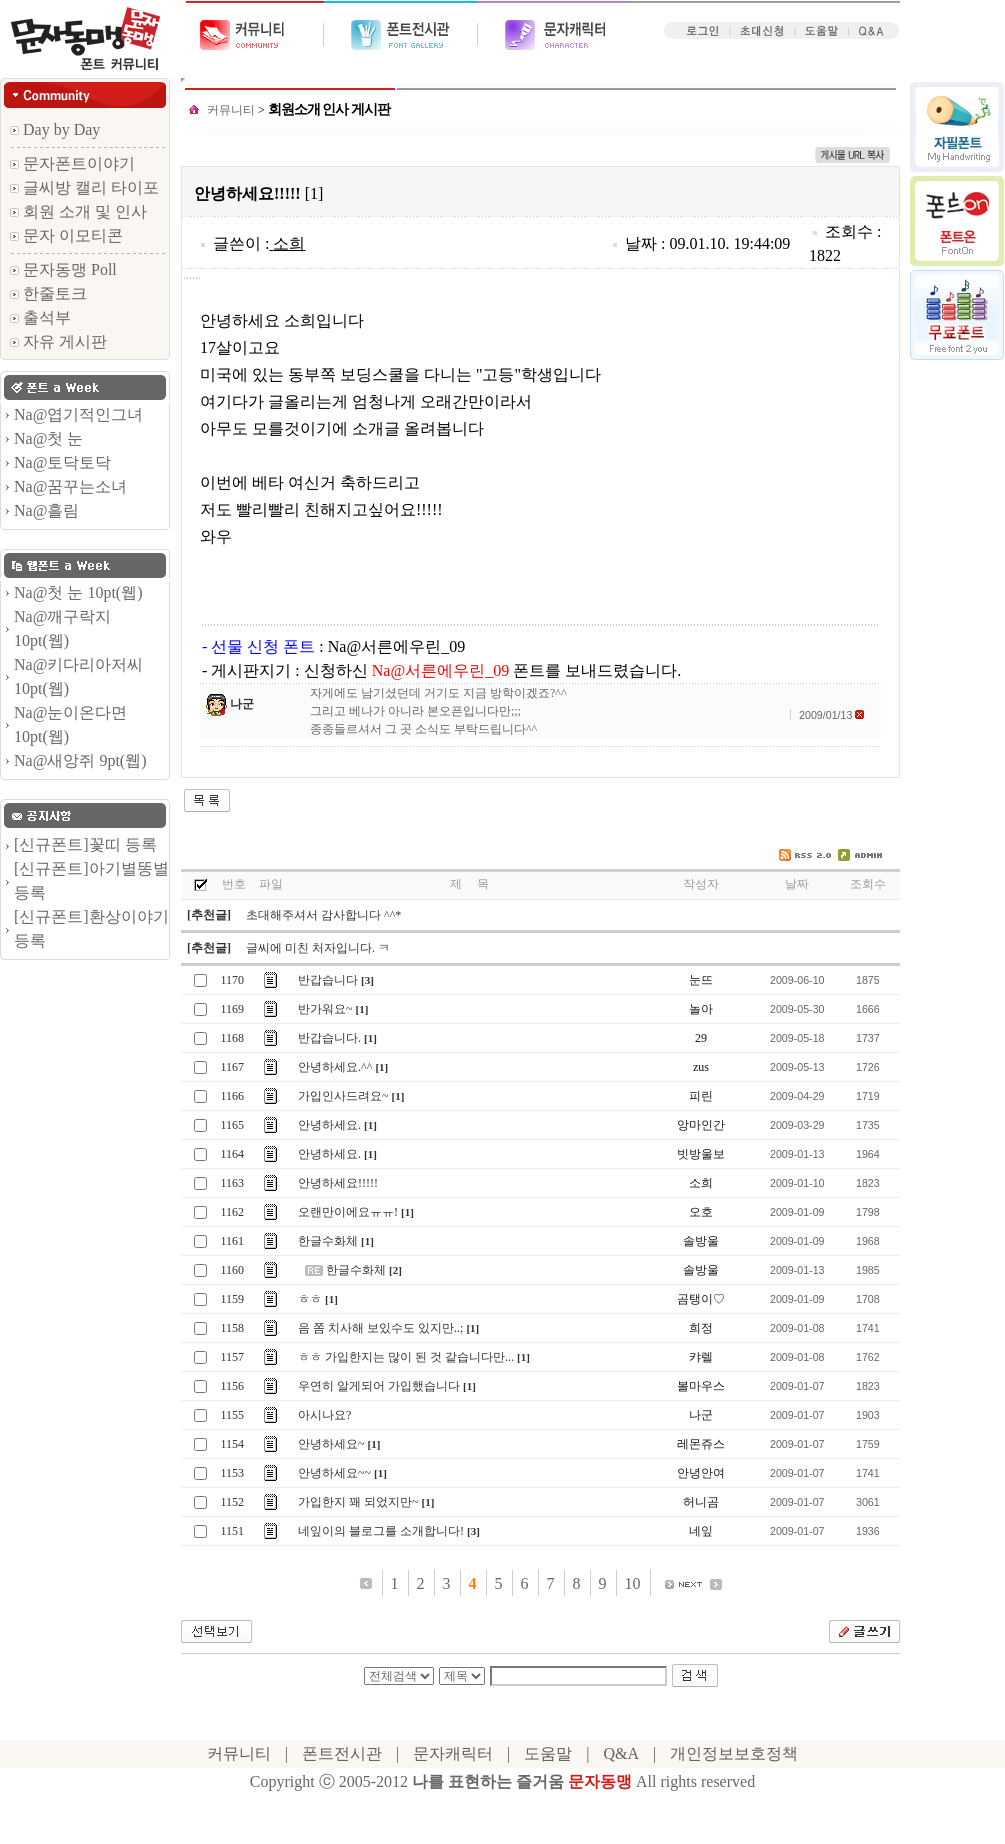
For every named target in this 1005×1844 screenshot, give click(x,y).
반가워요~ (325, 1009)
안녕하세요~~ (334, 1473)
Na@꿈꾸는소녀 (70, 486)
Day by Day (55, 129)
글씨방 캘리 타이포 (84, 187)
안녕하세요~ (331, 1444)
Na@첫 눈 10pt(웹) (78, 592)
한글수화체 (328, 1241)
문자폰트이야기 (72, 163)
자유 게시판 (58, 341)
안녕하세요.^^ (335, 1067)
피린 (701, 1096)
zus (701, 1067)
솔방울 (701, 1241)
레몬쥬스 (701, 1444)
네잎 (701, 1531)
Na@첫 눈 (48, 438)
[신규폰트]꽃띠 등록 (85, 844)
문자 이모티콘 (66, 235)
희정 (701, 1328)
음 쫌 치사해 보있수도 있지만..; (380, 1328)
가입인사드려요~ (343, 1096)
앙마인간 (701, 1125)
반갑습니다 (328, 980)
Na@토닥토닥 (62, 462)
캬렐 (701, 1357)
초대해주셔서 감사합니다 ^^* (323, 915)
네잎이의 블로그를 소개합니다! (381, 1531)
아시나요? (324, 1415)
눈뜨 (701, 980)
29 (701, 1038)
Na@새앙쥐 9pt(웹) (80, 760)
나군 (242, 704)
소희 (289, 243)
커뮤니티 (231, 110)
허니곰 (701, 1502)
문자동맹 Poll (63, 269)
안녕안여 (701, 1473)
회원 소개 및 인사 (78, 211)
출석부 (40, 317)
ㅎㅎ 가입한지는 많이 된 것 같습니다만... (406, 1357)
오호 (701, 1212)
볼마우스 (701, 1386)
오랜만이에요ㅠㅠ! (348, 1212)
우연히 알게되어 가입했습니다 (379, 1386)
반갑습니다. (329, 1038)
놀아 (701, 1009)
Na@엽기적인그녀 (78, 414)
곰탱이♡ (701, 1299)
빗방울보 (701, 1154)
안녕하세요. (329, 1125)
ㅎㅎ (310, 1299)
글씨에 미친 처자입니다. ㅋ (318, 948)
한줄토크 (48, 293)
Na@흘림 (46, 510)
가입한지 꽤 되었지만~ (358, 1502)
